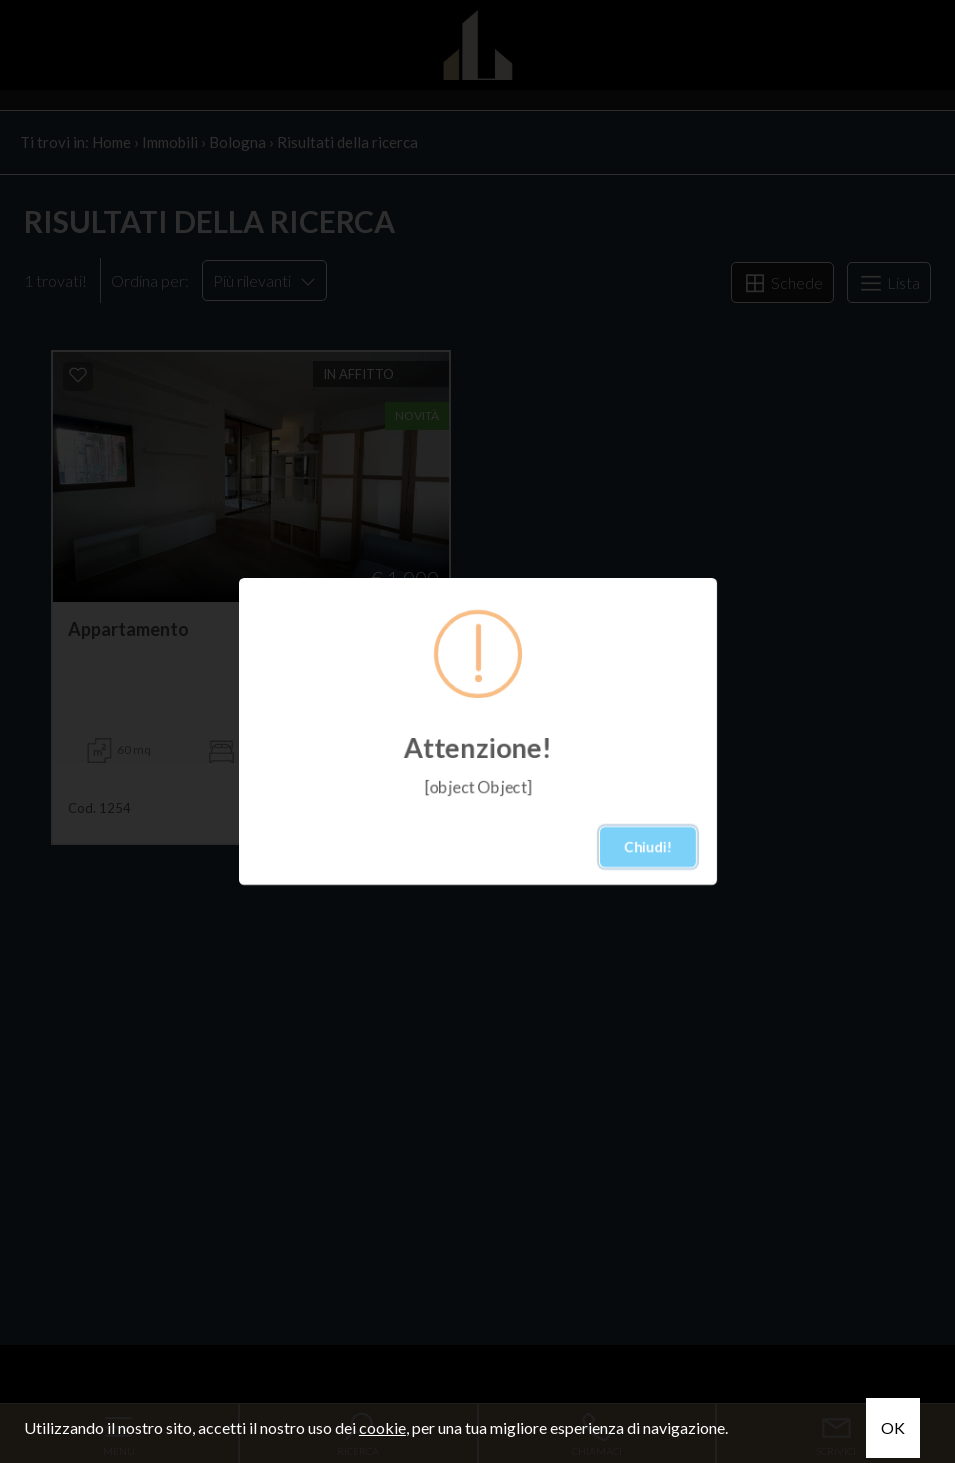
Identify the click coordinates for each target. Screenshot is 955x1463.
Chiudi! (648, 846)
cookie (382, 1427)
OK (893, 1427)
